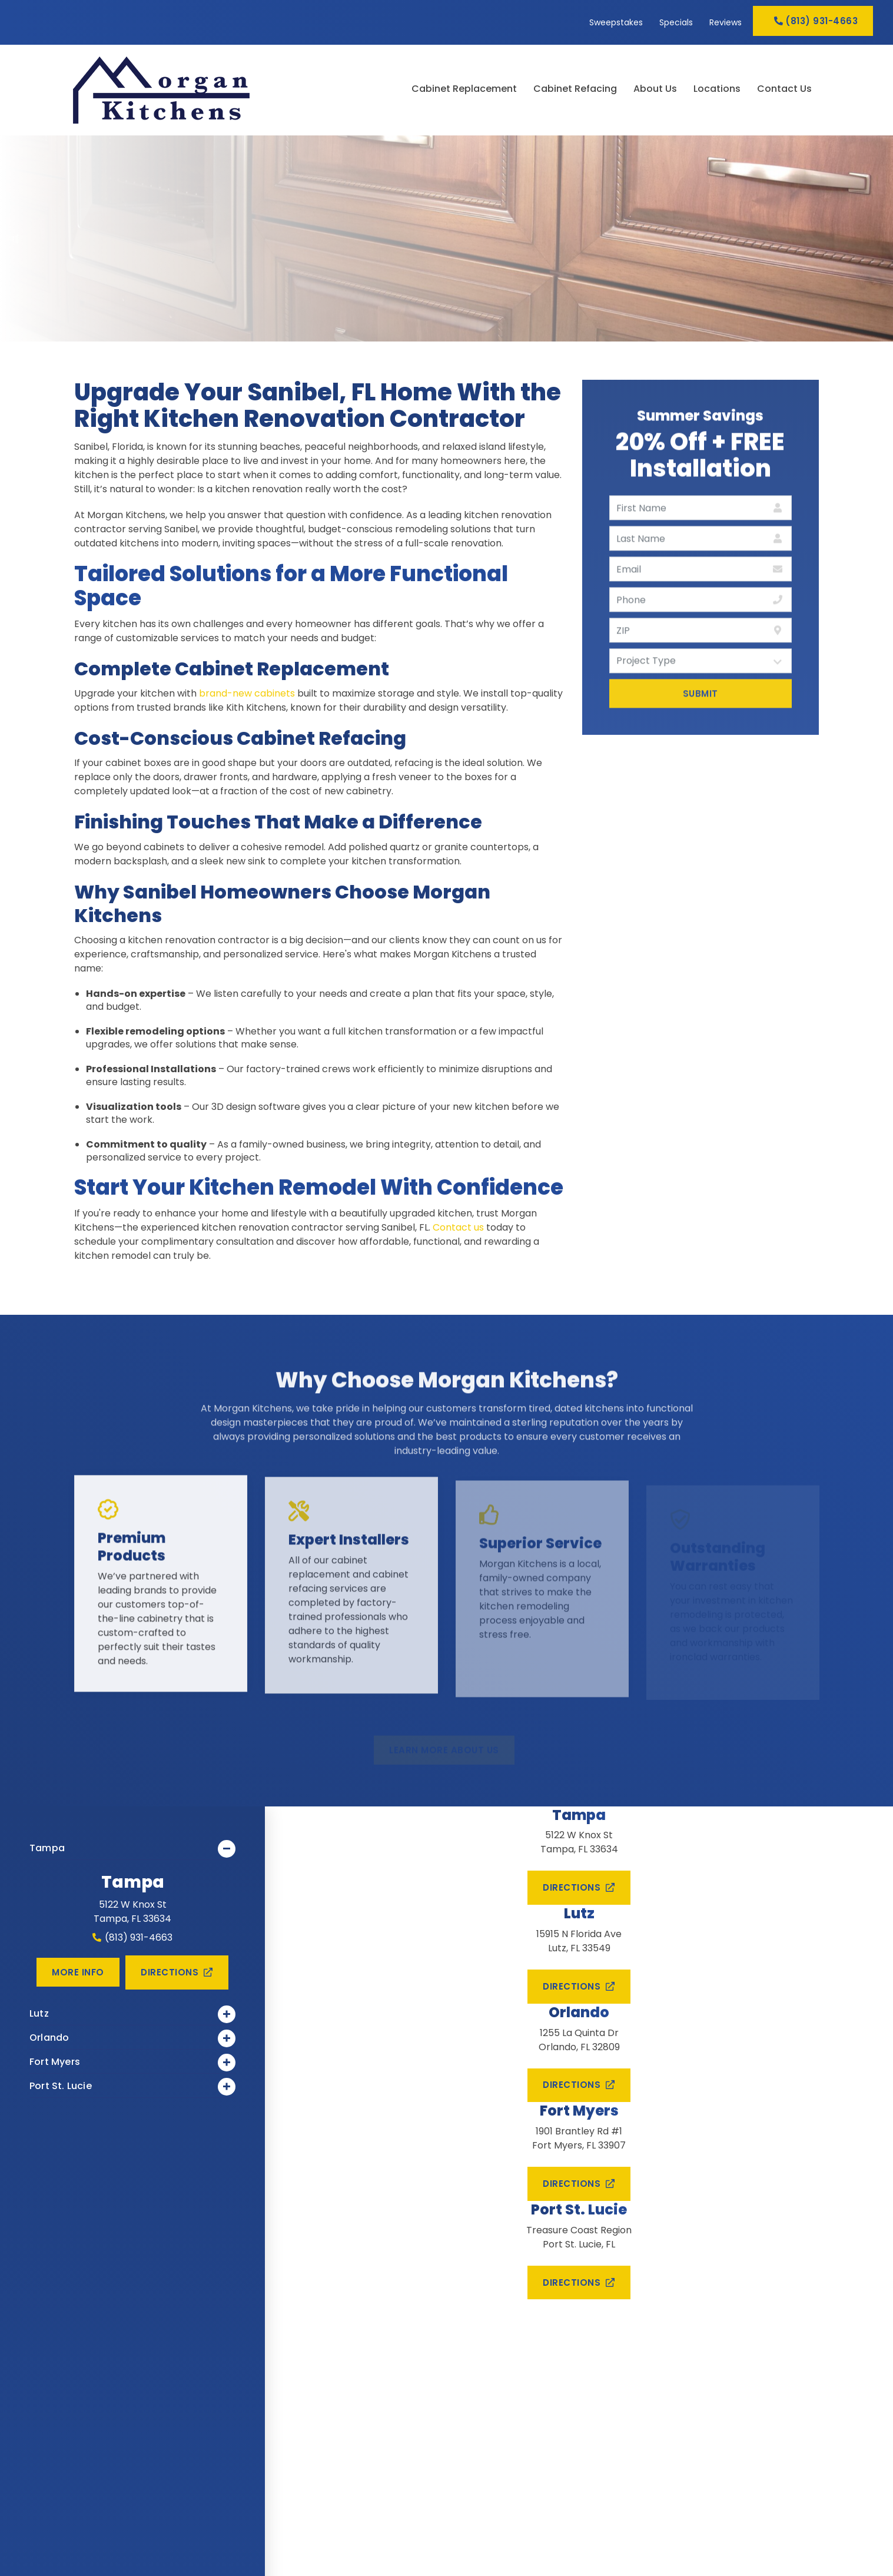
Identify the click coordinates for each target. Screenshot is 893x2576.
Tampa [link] (132, 1849)
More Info (78, 1972)
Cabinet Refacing (575, 89)
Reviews (725, 22)
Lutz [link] (132, 2014)
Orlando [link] (132, 2038)
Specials (676, 22)
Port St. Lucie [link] (132, 2087)
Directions (177, 1972)
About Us (655, 89)
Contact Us (784, 89)
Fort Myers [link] (132, 2062)
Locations (717, 89)
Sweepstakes (616, 22)
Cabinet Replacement (464, 89)
